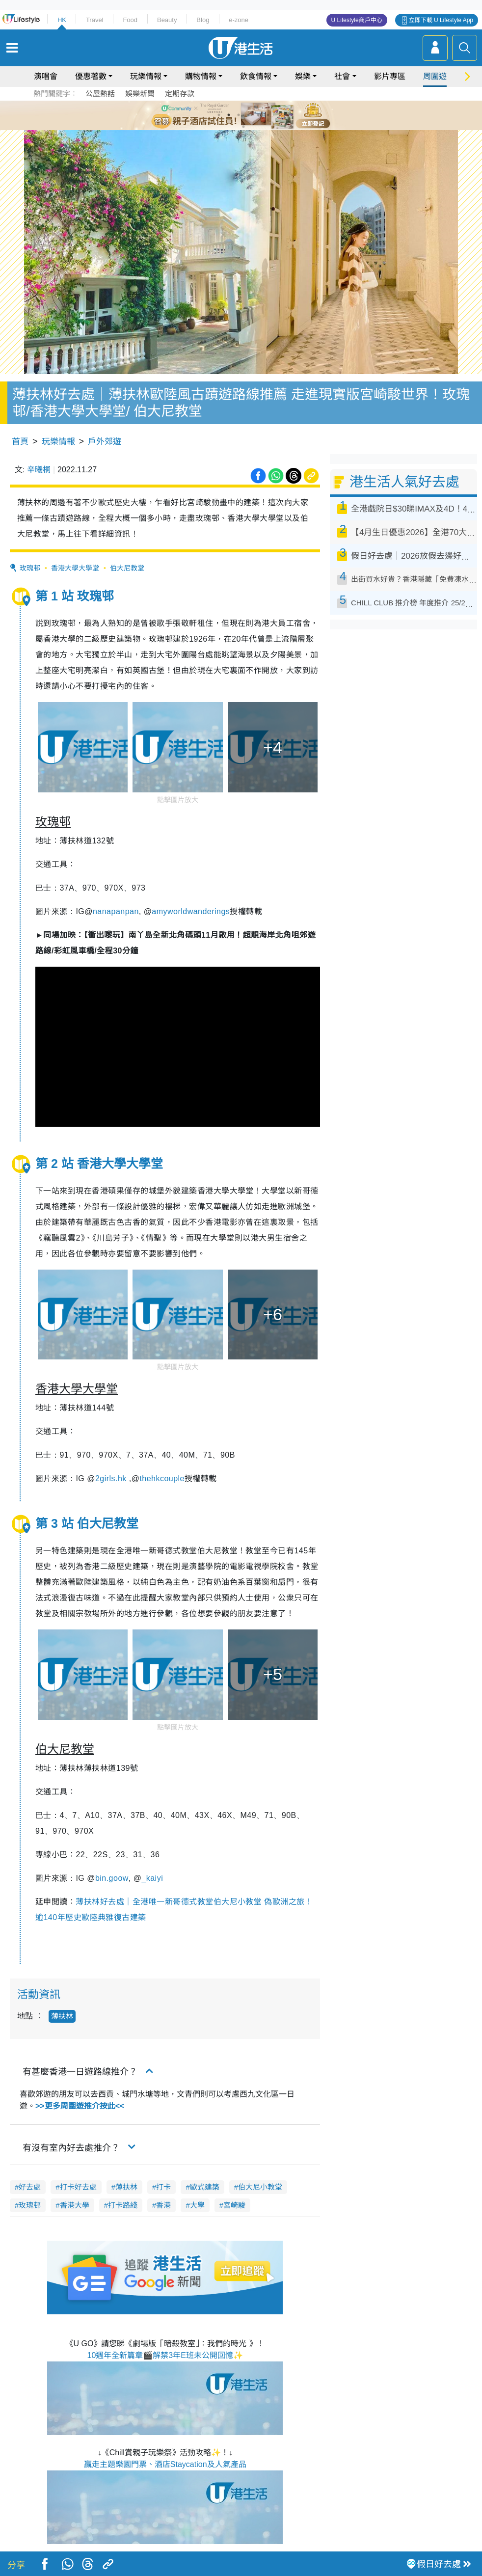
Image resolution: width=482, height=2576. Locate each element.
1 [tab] (219, 115)
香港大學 (74, 2205)
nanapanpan (116, 911)
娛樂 (303, 76)
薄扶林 (62, 2016)
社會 (342, 76)
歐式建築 (204, 2187)
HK (61, 20)
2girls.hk (111, 1478)
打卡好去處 (78, 2187)
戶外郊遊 (104, 441)
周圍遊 (435, 76)
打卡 (163, 2187)
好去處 (30, 2187)
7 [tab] (243, 127)
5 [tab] (258, 115)
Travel (95, 20)
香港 (163, 2205)
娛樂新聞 (140, 93)
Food (130, 20)
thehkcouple (162, 1478)
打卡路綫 (122, 2205)
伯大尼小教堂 (260, 2187)
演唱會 (45, 76)
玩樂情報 (145, 76)
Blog (202, 20)
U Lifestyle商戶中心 (356, 20)
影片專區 (389, 76)
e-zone (238, 20)
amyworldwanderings (191, 911)
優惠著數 (91, 76)
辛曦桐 (39, 469)
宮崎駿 (234, 2205)
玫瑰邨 (30, 568)
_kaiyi (152, 1878)
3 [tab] (238, 115)
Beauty (167, 20)
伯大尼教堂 (127, 568)
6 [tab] (268, 115)
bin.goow (112, 1878)
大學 (197, 2205)
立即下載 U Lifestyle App (441, 20)
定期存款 (179, 93)
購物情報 (200, 76)
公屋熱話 (100, 93)
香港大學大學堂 (75, 568)
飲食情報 (255, 76)
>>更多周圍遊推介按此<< (79, 2106)
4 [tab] (248, 115)
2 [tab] (229, 115)
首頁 (20, 441)
